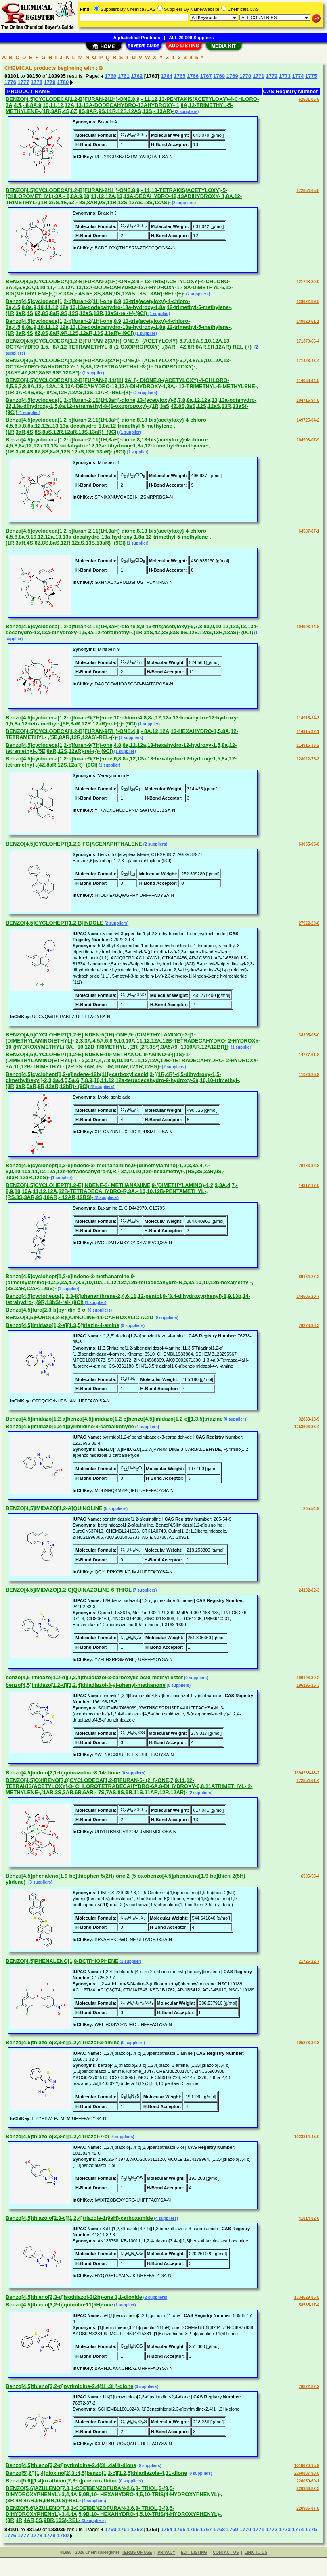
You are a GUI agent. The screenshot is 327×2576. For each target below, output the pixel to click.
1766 (193, 76)
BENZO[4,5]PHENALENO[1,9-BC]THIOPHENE (62, 1961)
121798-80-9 (307, 282)
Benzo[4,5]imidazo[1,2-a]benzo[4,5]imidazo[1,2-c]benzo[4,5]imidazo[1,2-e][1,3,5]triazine (114, 1419)
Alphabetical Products (136, 37)
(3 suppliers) (39, 1882)
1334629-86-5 (306, 2297)
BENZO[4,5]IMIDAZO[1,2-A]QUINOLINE (54, 1508)
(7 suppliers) (144, 1590)
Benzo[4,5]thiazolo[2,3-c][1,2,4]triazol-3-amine (62, 2042)
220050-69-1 (307, 2481)
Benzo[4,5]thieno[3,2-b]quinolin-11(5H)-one (59, 2305)
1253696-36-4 (306, 1427)
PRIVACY (166, 2552)
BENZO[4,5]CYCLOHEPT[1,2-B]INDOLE (54, 923)
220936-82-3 (307, 2488)
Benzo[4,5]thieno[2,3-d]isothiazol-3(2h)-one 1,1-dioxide (74, 2297)
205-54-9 (311, 1508)
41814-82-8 (309, 2218)
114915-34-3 (307, 718)
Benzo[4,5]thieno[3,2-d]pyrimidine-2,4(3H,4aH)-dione (71, 2465)
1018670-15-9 (306, 2465)
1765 (180, 76)
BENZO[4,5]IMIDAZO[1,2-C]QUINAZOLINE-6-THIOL (69, 1590)
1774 (298, 76)
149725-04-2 (307, 420)
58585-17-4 (309, 2305)
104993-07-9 (307, 440)
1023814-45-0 (306, 2137)
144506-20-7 (307, 1296)
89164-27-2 (309, 1276)
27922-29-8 (309, 923)
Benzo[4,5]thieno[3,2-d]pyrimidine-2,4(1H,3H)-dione (69, 2386)
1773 (285, 76)
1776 (10, 82)
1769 (232, 76)
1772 (271, 76)
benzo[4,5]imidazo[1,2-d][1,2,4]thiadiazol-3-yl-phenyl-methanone (86, 1685)
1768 (219, 76)
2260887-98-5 (306, 2473)
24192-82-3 (309, 1590)
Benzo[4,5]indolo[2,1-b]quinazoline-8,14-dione (63, 1773)
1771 (258, 76)
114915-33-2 (307, 745)
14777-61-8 (309, 1055)
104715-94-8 (307, 400)
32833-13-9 (309, 1419)
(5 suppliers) (115, 1508)
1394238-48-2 (306, 1773)
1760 (110, 76)
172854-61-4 (307, 1780)
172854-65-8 (307, 190)
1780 (63, 82)
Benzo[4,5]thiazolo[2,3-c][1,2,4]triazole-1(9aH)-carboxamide (79, 2218)
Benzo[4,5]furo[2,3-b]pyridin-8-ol (46, 1310)
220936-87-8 (307, 2508)
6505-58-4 (310, 1876)
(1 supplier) (158, 313)
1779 (50, 82)
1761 (124, 76)
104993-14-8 (307, 627)
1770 (245, 76)
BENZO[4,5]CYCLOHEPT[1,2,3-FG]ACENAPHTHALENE (74, 844)
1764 (166, 76)
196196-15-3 (307, 1685)
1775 (311, 76)
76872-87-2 (309, 2386)
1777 (23, 82)
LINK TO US (256, 2552)
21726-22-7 (309, 1961)
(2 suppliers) (186, 111)
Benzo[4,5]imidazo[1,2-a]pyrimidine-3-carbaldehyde (70, 1426)
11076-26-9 (309, 1074)
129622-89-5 (307, 301)
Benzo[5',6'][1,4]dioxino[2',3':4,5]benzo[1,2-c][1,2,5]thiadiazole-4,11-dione (96, 2473)
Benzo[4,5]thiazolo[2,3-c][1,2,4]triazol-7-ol (57, 2136)
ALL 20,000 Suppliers (191, 37)
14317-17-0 (309, 1185)
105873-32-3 (307, 2043)
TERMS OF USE (137, 2552)
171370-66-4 (307, 341)
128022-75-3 (307, 759)
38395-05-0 (309, 1035)
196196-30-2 (307, 1678)
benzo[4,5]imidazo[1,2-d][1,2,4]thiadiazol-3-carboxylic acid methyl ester (94, 1677)
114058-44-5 (307, 380)
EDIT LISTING (194, 2552)
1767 (206, 76)
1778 (36, 82)
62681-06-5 (309, 99)
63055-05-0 (309, 844)
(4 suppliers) (146, 1427)
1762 (137, 76)
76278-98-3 (309, 1325)
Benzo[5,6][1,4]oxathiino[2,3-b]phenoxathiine (61, 2481)
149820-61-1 (307, 321)
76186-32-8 (309, 1166)
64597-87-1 (309, 531)
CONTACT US (226, 2552)
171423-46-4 (307, 361)
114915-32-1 (307, 731)
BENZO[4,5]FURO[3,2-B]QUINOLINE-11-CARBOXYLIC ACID (79, 1317)
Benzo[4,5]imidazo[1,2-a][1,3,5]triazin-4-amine (62, 1325)
